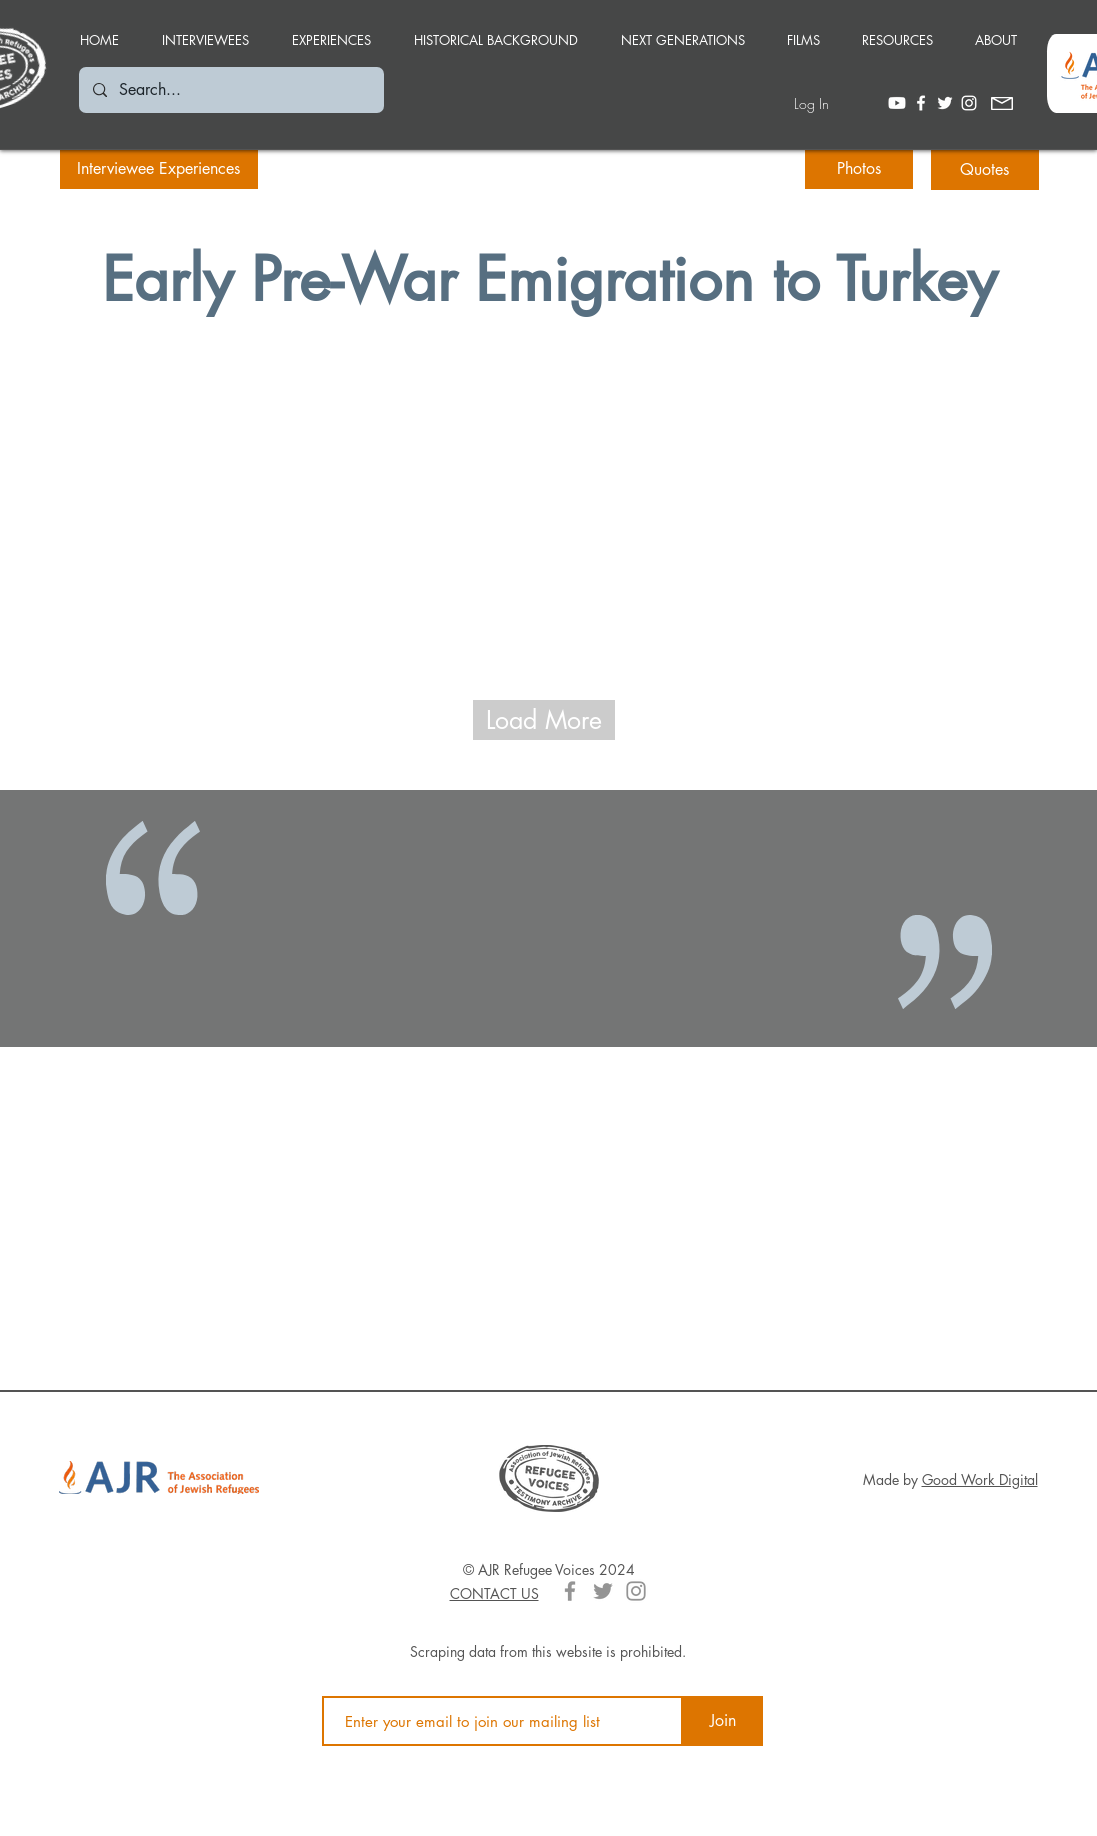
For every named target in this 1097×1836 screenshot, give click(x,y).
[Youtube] (897, 103)
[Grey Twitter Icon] (603, 1591)
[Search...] (230, 90)
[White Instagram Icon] (969, 103)
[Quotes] (985, 170)
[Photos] (859, 169)
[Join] (723, 1721)
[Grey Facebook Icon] (570, 1591)
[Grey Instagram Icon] (636, 1591)
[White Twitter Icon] (945, 103)
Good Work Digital (980, 1479)
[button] (332, 31)
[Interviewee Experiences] (159, 169)
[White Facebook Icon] (921, 103)
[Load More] (544, 720)
